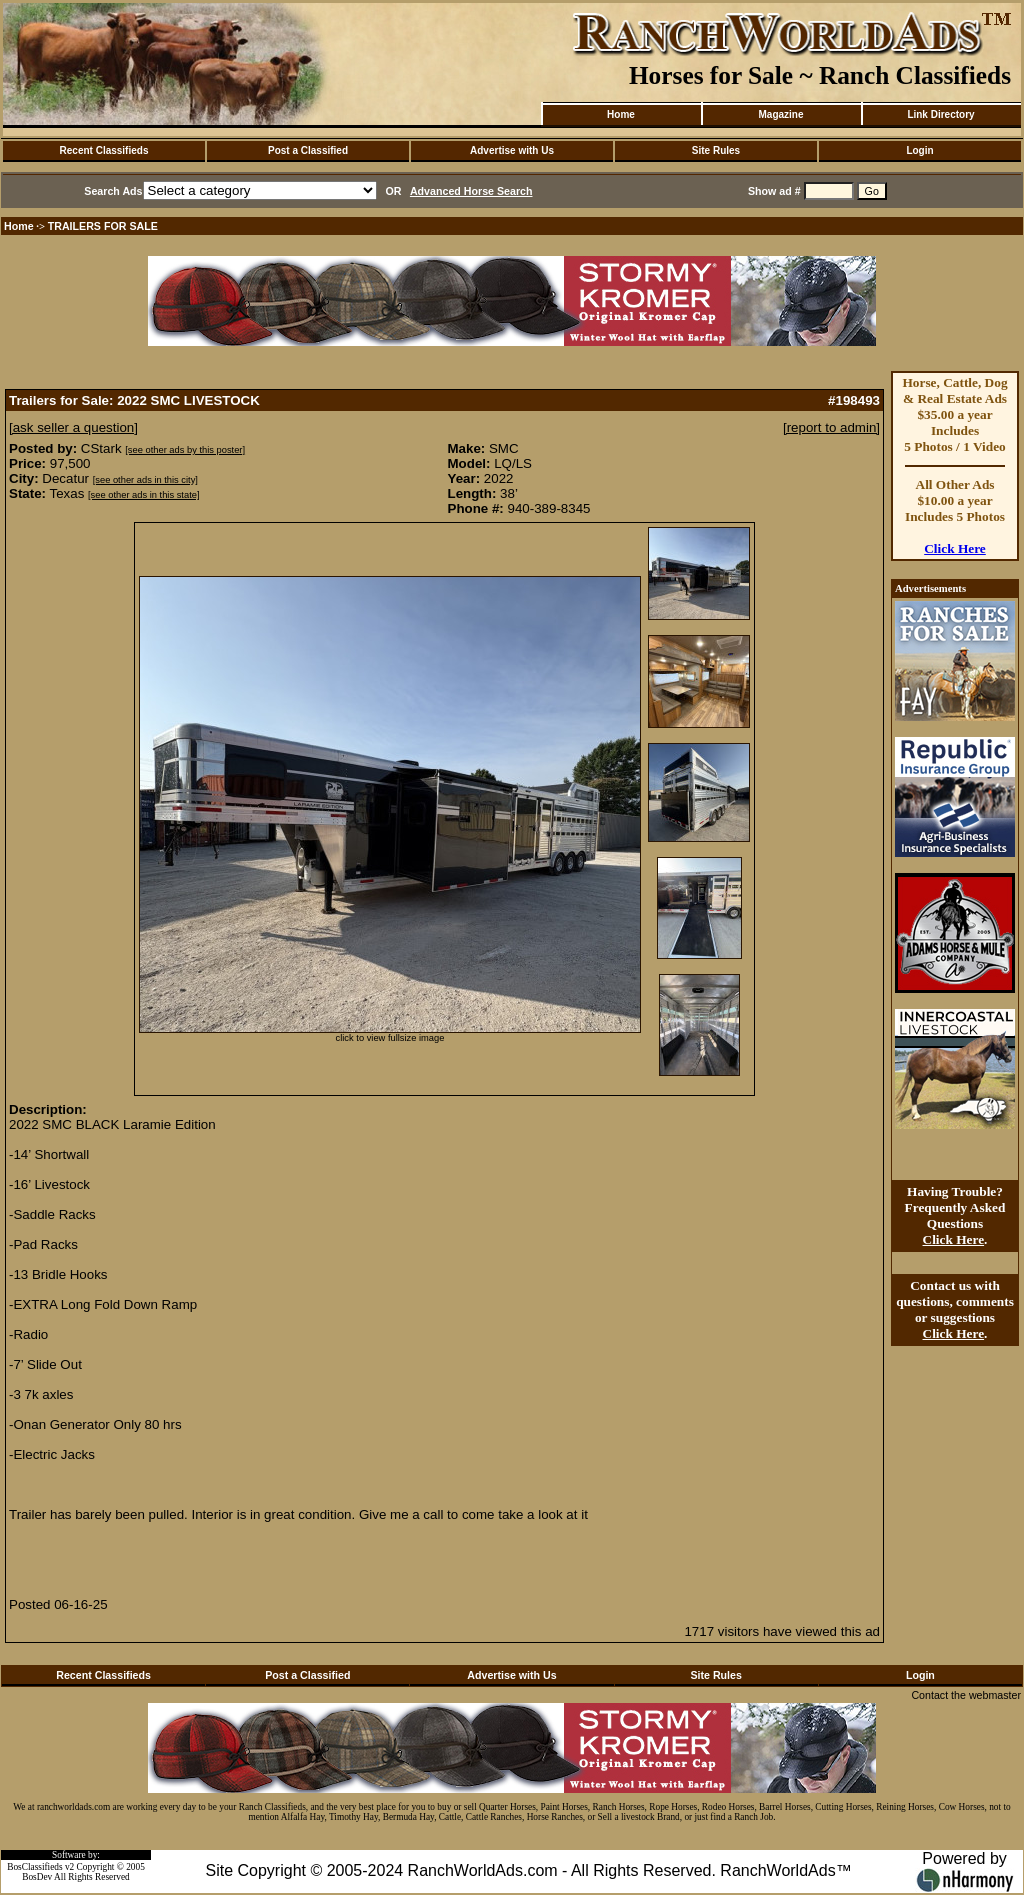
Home (621, 114)
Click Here (955, 548)
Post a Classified (308, 150)
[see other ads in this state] (143, 495)
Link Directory (940, 114)
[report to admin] (831, 427)
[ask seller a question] (73, 427)
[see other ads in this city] (145, 480)
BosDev (37, 1877)
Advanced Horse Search (471, 191)
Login (919, 150)
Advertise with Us (512, 150)
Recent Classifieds (104, 150)
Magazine (780, 114)
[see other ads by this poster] (185, 450)
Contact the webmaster (966, 1695)
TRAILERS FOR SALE (103, 226)
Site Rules (716, 150)
